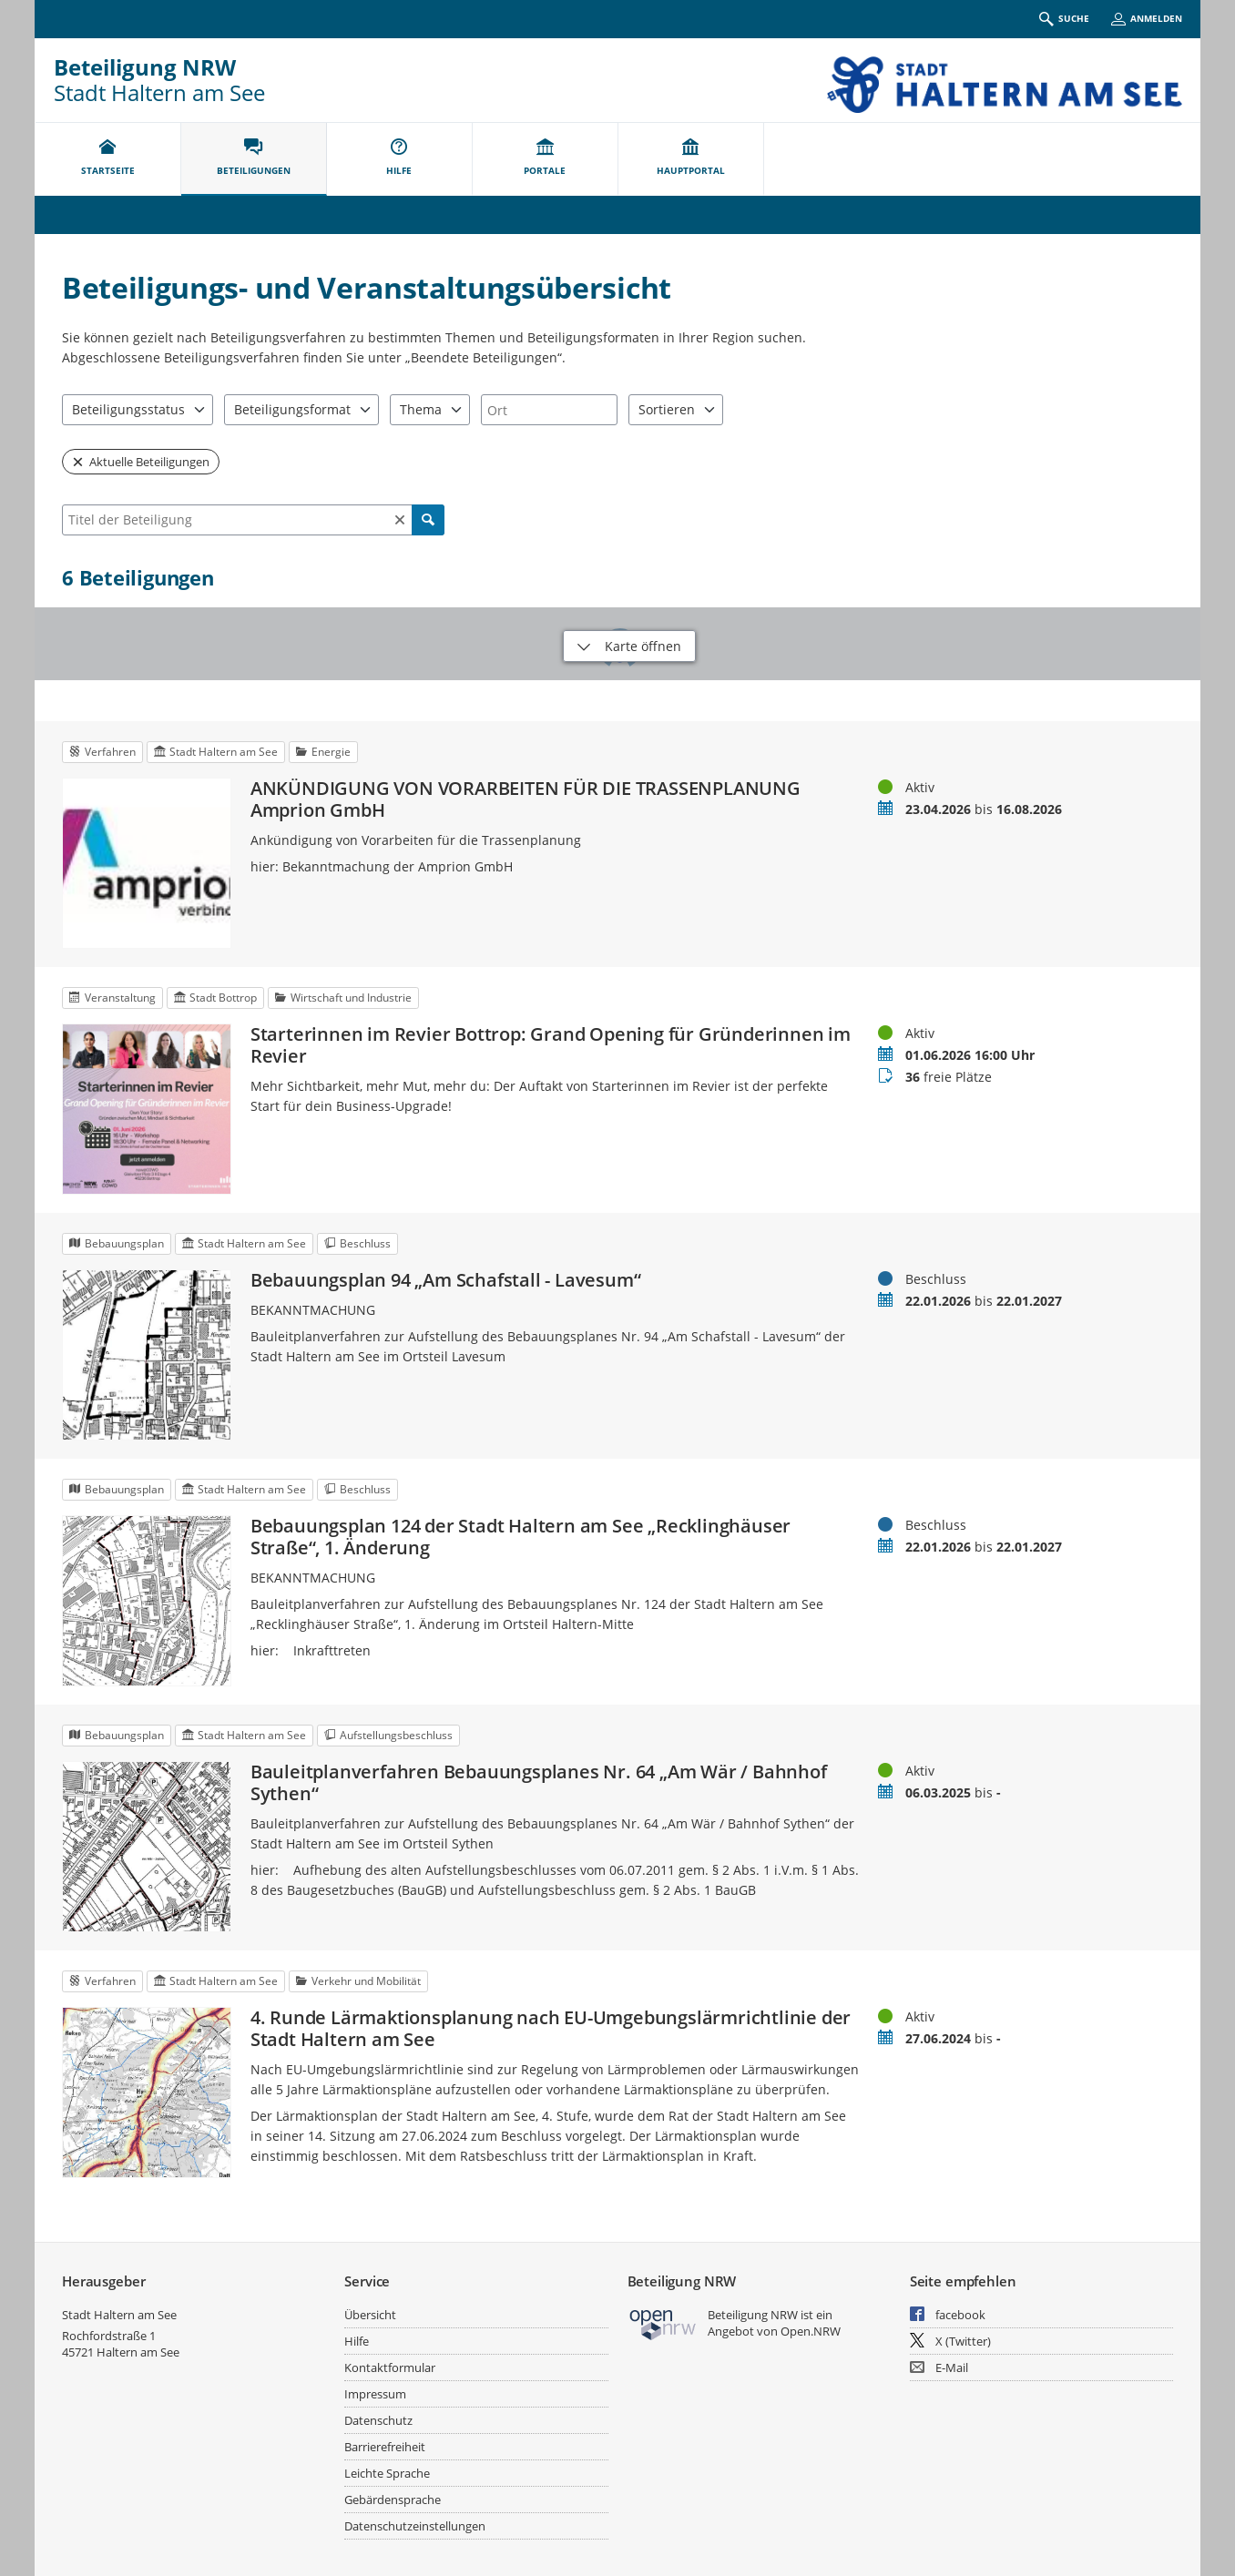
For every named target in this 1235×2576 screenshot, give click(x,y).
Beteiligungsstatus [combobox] (128, 409)
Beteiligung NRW (145, 67)
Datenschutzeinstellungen (414, 2526)
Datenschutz (378, 2420)
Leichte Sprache (387, 2473)
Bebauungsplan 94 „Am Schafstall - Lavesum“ (445, 1280)
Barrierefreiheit (384, 2447)
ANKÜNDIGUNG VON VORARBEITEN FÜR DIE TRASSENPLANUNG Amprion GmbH (525, 799)
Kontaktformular (389, 2367)
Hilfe (356, 2341)
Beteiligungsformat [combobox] (292, 409)
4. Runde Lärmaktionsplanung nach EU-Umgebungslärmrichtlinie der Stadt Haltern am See (550, 2029)
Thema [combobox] (421, 409)
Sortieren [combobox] (666, 409)
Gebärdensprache (392, 2499)
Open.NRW (811, 2331)
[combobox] (549, 409)
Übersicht (370, 2314)
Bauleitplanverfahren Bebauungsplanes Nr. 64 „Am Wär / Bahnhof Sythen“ (538, 1783)
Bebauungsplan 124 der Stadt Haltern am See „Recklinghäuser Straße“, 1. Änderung (520, 1537)
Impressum (375, 2394)
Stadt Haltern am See (119, 2314)
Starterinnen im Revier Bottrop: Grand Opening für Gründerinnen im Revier (550, 1045)
